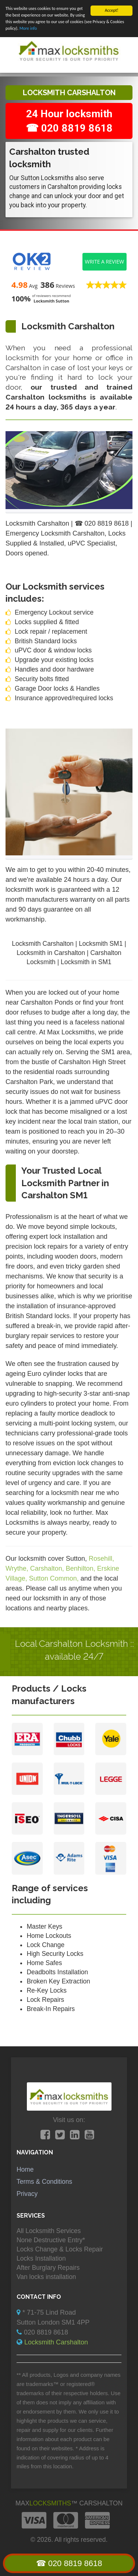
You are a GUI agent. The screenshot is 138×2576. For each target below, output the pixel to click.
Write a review (104, 261)
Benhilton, (81, 1568)
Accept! (111, 10)
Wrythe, (18, 1568)
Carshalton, (48, 1568)
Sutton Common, (55, 1578)
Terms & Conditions (44, 2181)
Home (25, 2169)
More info (28, 28)
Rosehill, (101, 1558)
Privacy (27, 2193)
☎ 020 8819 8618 (69, 2563)
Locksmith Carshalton (56, 2342)
